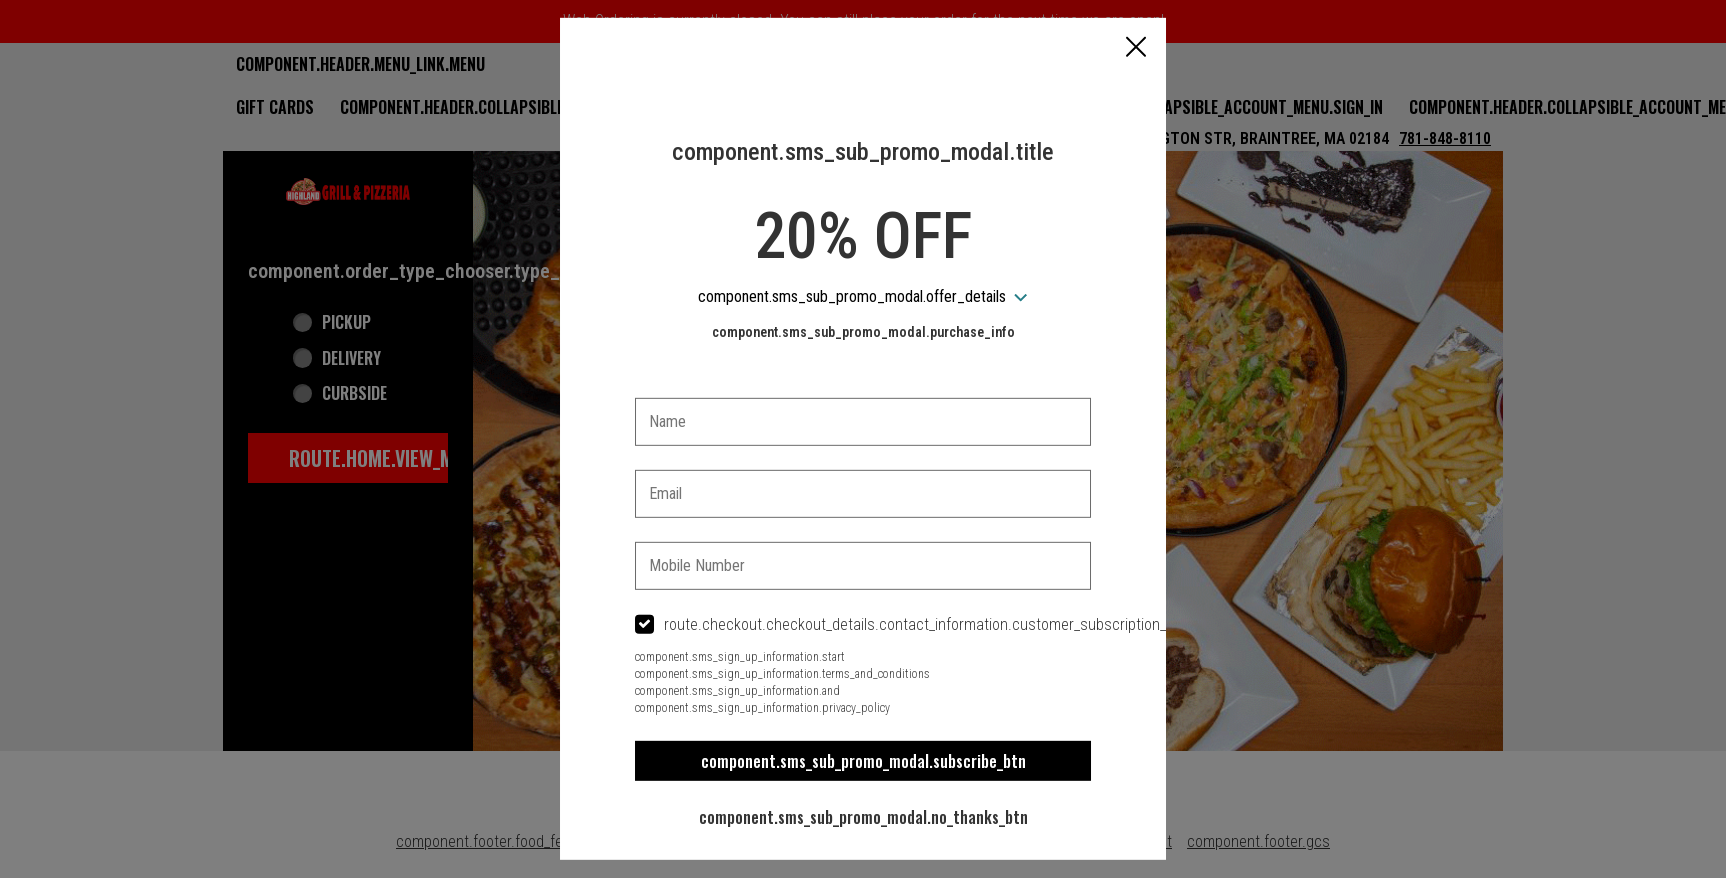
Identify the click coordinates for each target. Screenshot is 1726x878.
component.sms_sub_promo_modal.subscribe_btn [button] (863, 761)
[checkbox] (863, 625)
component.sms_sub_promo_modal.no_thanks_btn (863, 817)
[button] (1136, 49)
